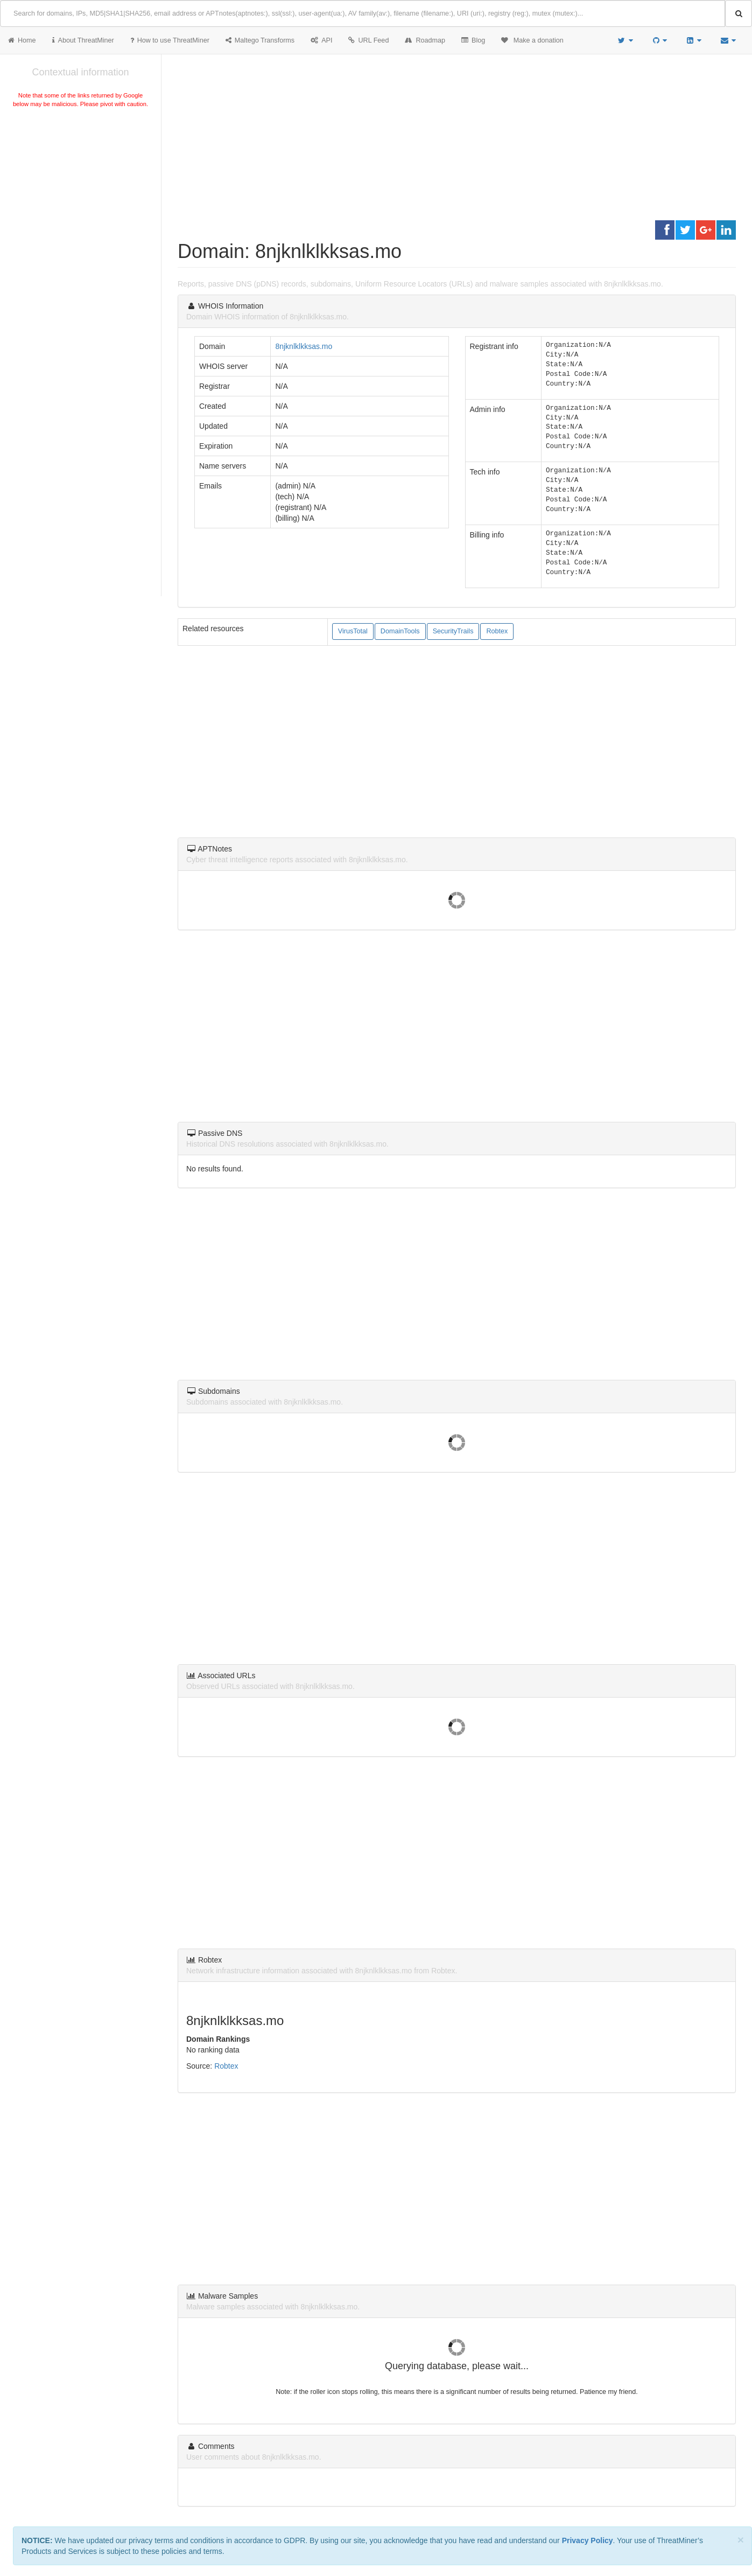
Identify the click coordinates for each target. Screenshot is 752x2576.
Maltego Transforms (260, 40)
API (321, 40)
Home (22, 40)
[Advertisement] (80, 190)
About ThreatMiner (83, 40)
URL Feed (368, 40)
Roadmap (425, 40)
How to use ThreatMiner (169, 40)
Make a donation (532, 40)
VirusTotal (353, 631)
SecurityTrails (453, 631)
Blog (473, 40)
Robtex (497, 631)
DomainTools (400, 631)
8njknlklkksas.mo (303, 346)
